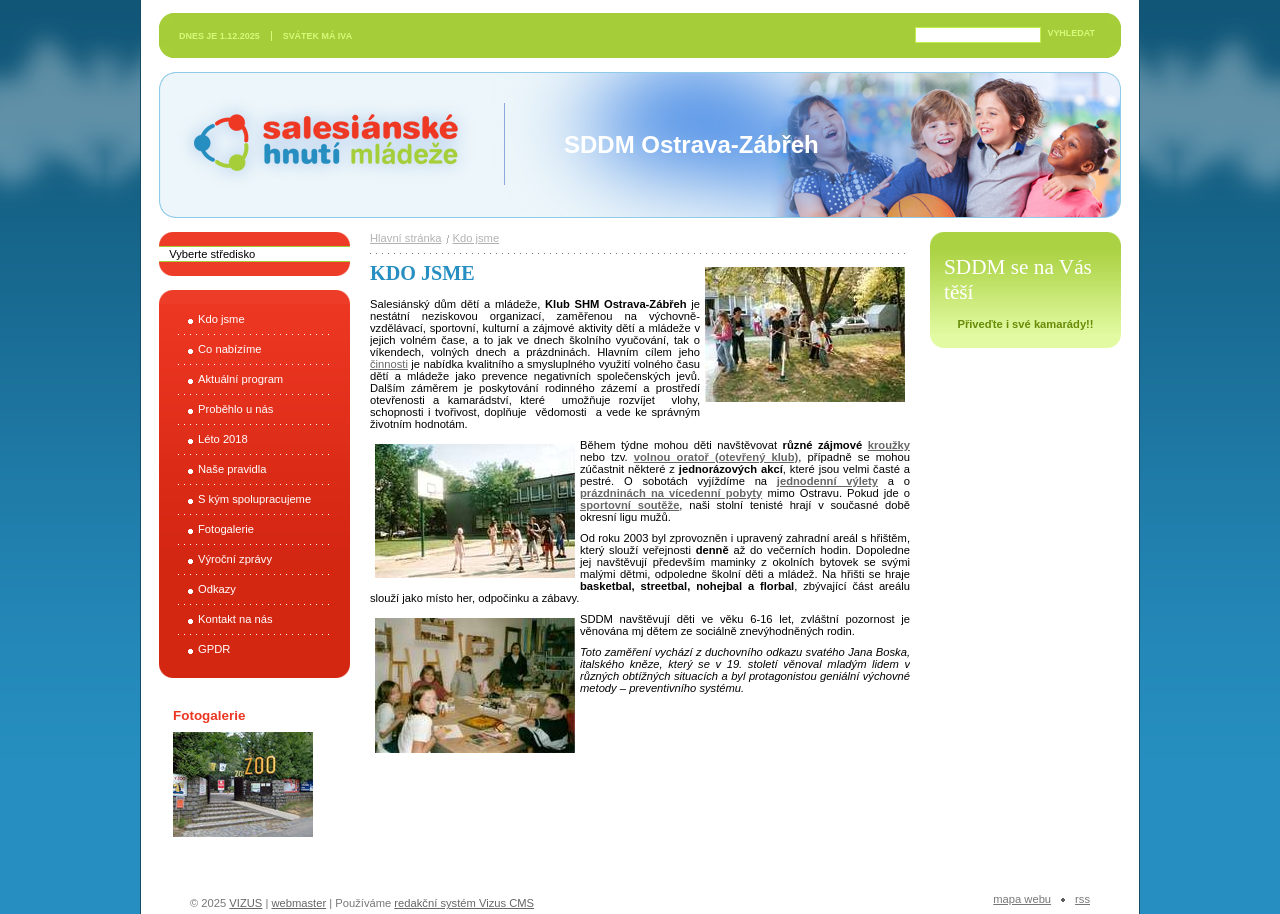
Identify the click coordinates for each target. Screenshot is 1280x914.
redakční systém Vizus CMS (464, 903)
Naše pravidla (232, 469)
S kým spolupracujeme (254, 499)
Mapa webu (1022, 899)
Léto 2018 (223, 439)
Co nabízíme (229, 349)
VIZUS (245, 903)
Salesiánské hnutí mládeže (316, 144)
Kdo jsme (221, 319)
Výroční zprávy (235, 559)
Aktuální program (240, 379)
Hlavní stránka (406, 238)
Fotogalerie (226, 529)
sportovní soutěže (629, 505)
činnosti (389, 364)
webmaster (298, 903)
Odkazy (217, 589)
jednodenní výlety (827, 481)
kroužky (889, 445)
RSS (1082, 899)
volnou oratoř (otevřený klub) (716, 457)
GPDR (214, 649)
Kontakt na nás (235, 619)
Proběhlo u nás (235, 409)
